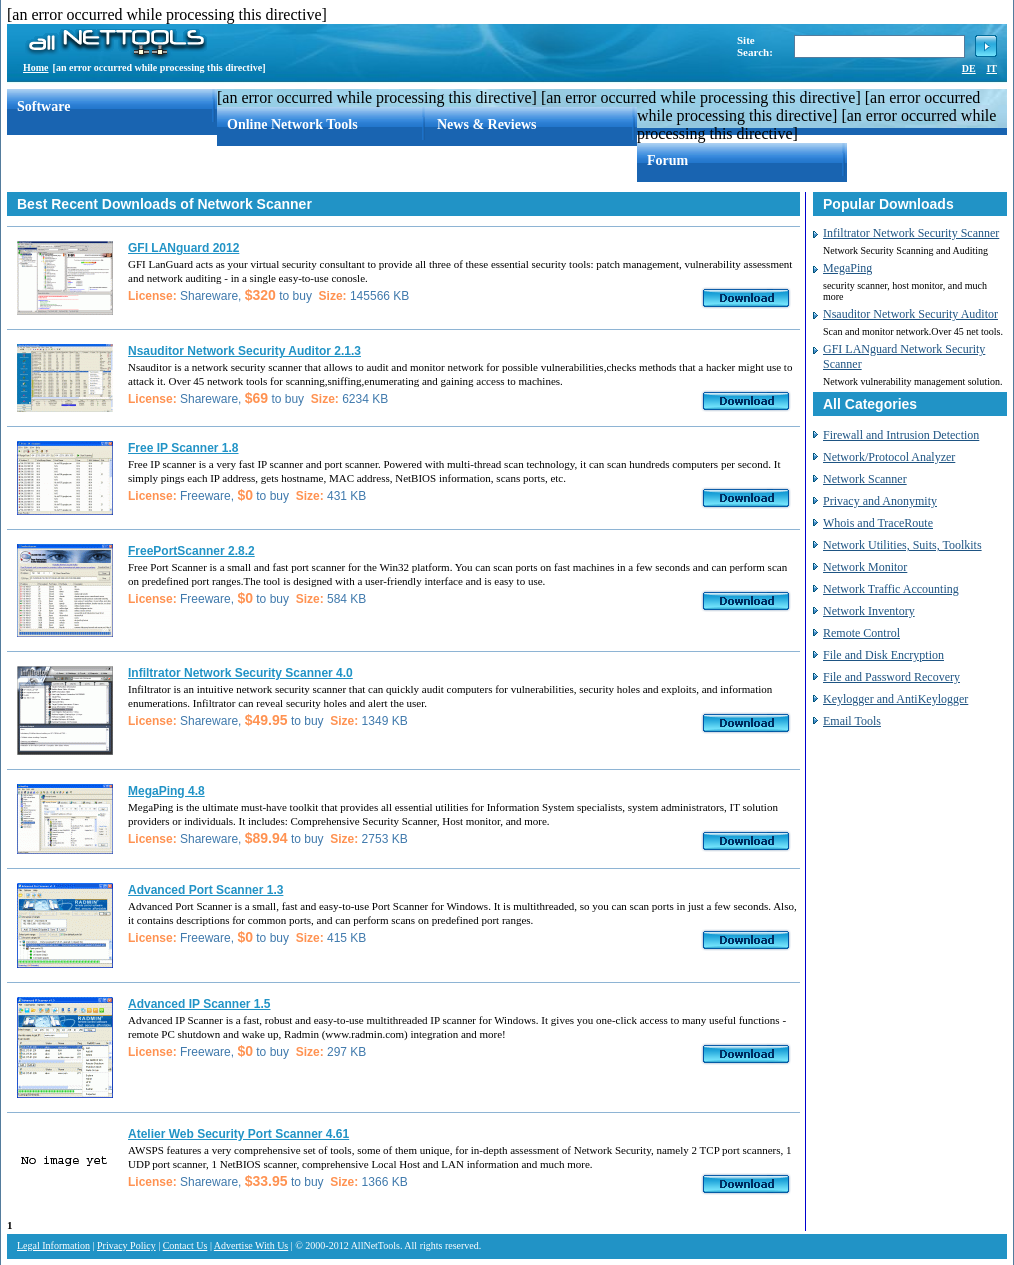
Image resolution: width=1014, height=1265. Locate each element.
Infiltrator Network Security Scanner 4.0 (240, 673)
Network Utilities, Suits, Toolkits (902, 545)
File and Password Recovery (891, 677)
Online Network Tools (292, 124)
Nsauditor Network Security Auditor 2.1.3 (244, 351)
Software (43, 106)
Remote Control (861, 633)
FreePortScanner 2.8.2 (191, 551)
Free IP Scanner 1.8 (183, 448)
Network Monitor (865, 567)
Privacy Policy (126, 1245)
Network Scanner (865, 479)
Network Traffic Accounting (891, 589)
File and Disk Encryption (883, 655)
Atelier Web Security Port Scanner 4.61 (238, 1134)
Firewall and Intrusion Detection (901, 435)
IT (991, 68)
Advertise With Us (251, 1245)
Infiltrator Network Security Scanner (911, 233)
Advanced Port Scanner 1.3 (205, 890)
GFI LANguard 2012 (183, 248)
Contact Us (185, 1245)
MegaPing (847, 268)
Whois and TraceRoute (878, 523)
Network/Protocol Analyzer (889, 457)
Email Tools (852, 721)
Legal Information (53, 1245)
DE (969, 68)
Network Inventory (869, 611)
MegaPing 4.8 (166, 791)
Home (36, 67)
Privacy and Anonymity (880, 501)
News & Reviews (487, 124)
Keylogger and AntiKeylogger (895, 699)
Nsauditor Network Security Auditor (910, 314)
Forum (667, 160)
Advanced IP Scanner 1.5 (199, 1004)
